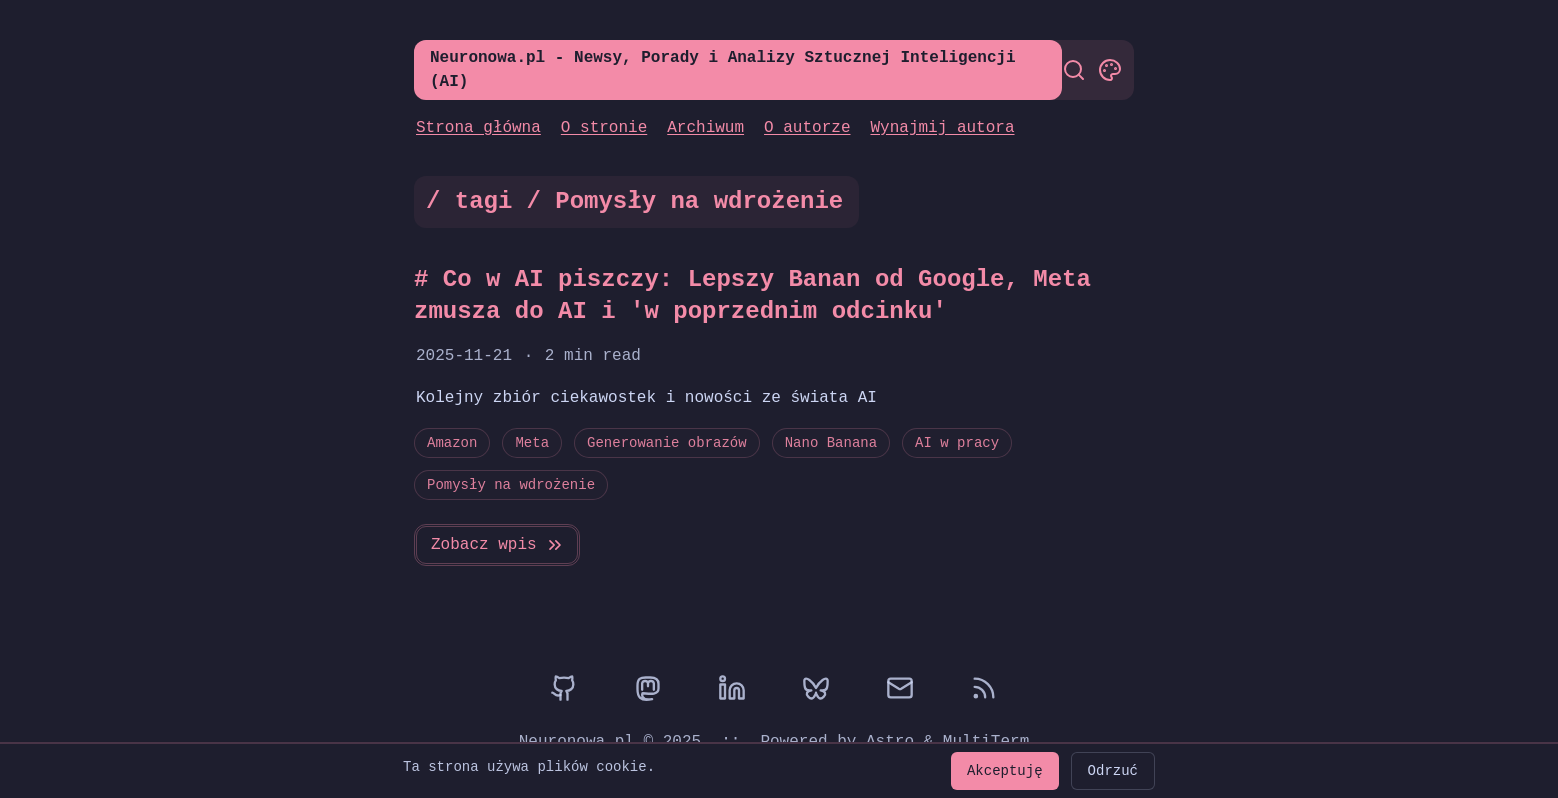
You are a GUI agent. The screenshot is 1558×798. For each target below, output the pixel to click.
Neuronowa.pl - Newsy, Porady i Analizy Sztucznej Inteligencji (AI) (723, 70)
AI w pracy (957, 442)
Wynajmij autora (942, 128)
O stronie (604, 128)
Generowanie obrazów (667, 442)
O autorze (807, 128)
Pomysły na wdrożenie (511, 484)
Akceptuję (1005, 770)
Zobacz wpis (498, 545)
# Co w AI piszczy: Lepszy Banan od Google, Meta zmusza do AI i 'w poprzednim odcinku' (752, 295)
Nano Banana (831, 442)
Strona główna (478, 128)
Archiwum (705, 128)
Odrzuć (1113, 770)
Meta (532, 442)
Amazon (452, 442)
